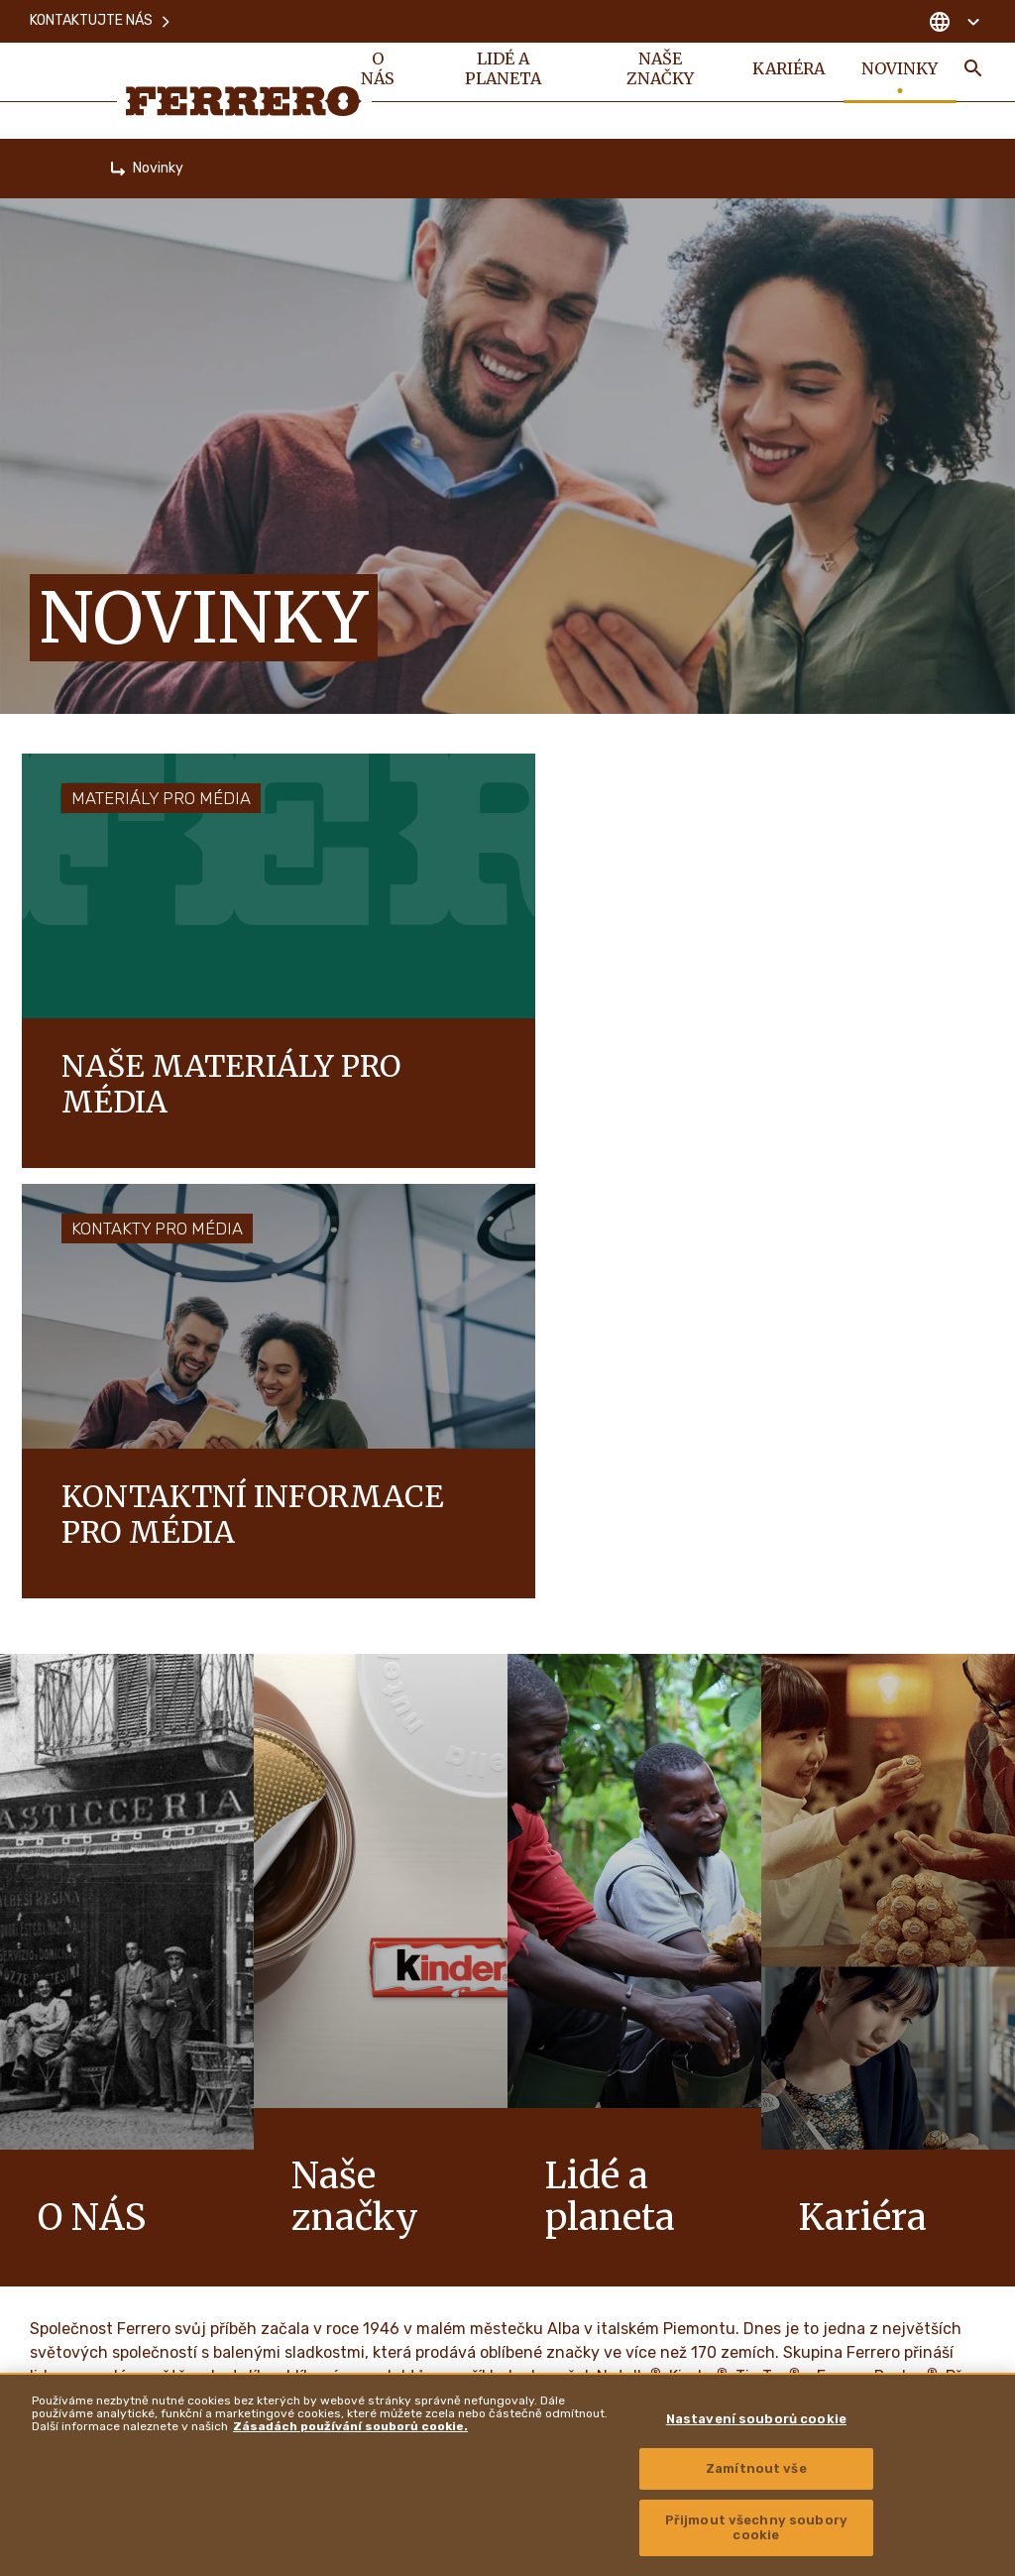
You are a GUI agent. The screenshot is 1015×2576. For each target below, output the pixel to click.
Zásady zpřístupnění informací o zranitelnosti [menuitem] (861, 2351)
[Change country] (954, 20)
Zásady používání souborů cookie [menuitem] (442, 2180)
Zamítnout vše (756, 2468)
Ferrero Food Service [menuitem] (805, 2131)
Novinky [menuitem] (899, 71)
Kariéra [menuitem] (786, 71)
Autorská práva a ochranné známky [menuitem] (832, 2295)
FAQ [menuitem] (360, 2079)
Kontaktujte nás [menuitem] (101, 19)
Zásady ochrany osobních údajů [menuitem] (437, 2130)
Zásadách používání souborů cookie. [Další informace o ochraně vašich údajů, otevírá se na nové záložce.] (350, 2426)
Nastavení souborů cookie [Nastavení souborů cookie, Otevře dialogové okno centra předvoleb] (756, 2418)
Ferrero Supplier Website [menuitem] (814, 2075)
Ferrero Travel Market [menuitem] (803, 2185)
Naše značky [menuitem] (657, 71)
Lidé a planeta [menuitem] (502, 71)
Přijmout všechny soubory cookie (756, 2528)
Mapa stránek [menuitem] (384, 2231)
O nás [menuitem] (378, 71)
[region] (507, 2474)
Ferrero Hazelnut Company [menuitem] (820, 2241)
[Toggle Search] (973, 71)
